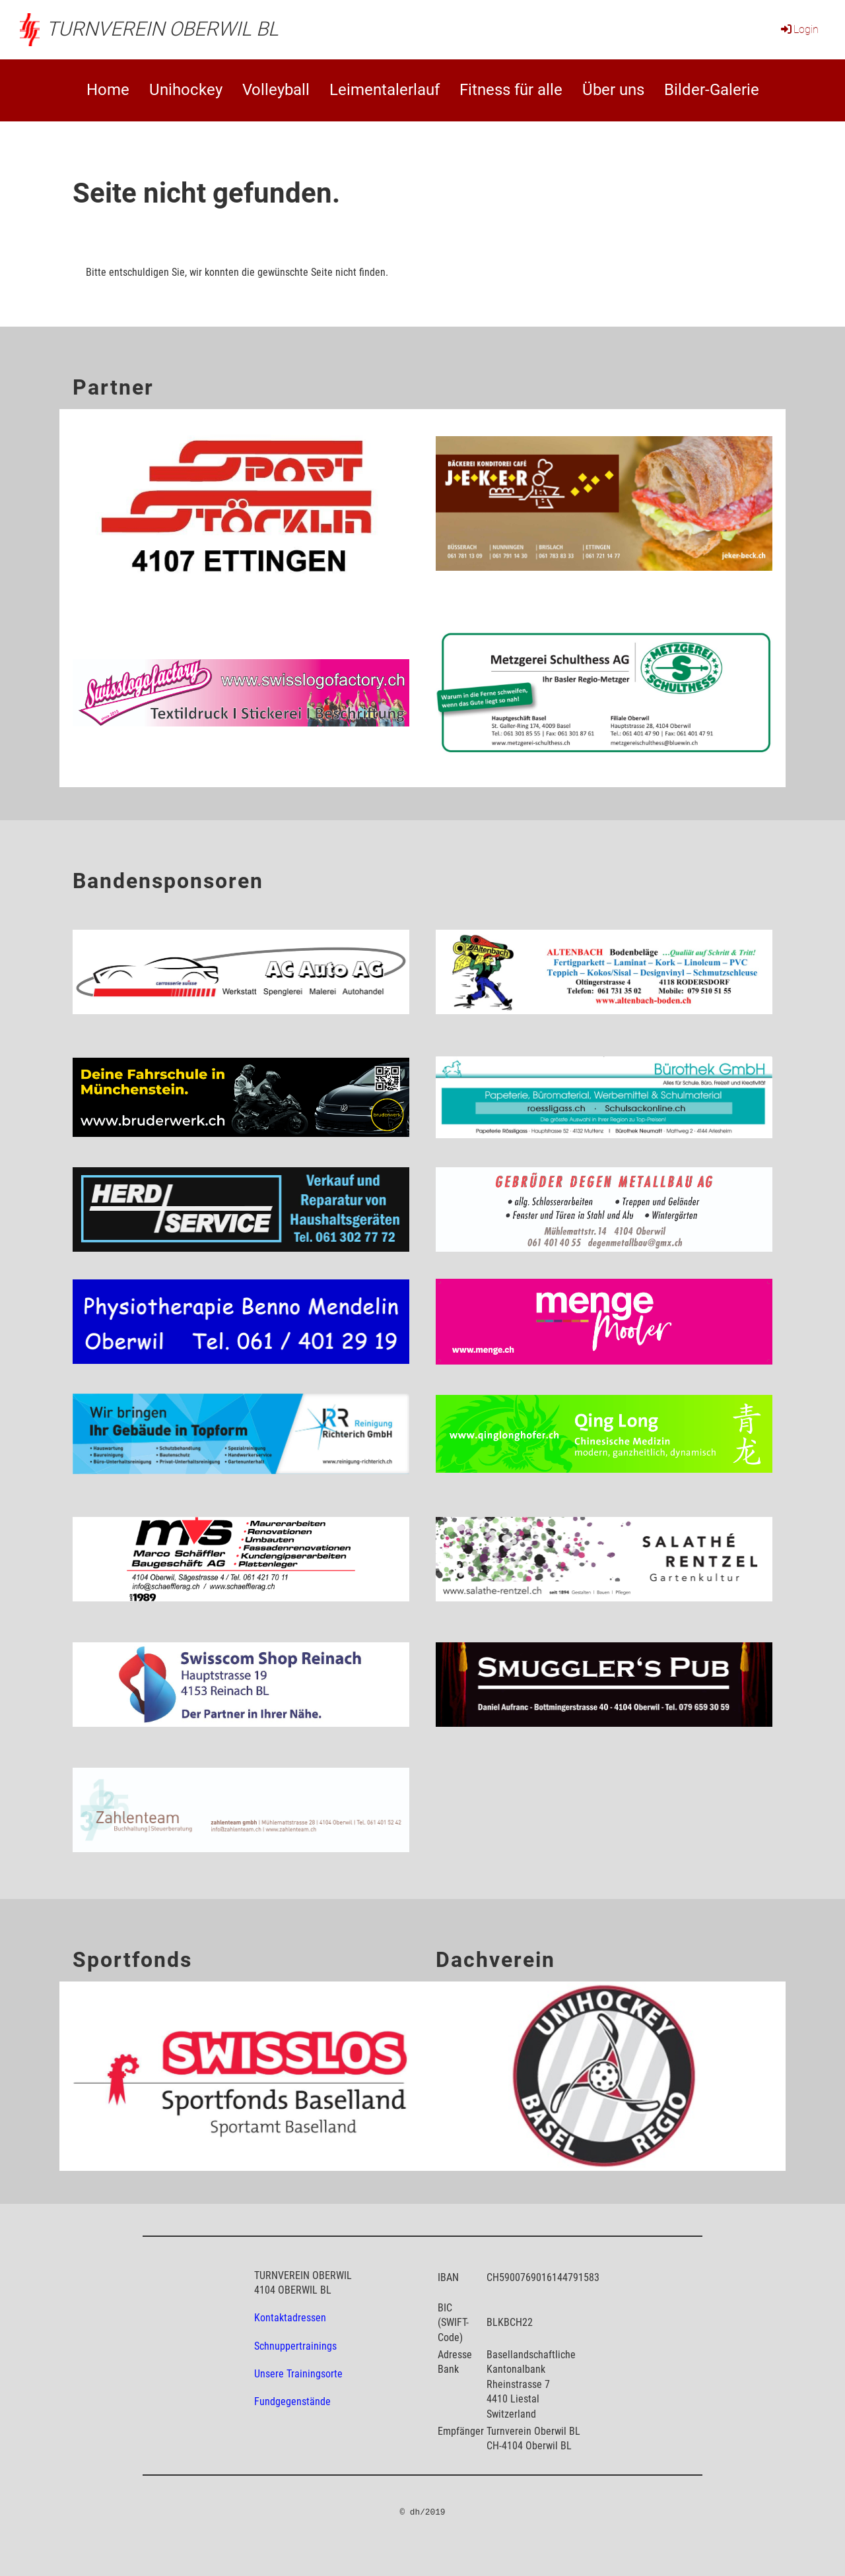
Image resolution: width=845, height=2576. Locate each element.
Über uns (613, 89)
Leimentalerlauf (384, 89)
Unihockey (185, 89)
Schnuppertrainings (295, 2346)
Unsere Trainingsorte (298, 2373)
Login (799, 29)
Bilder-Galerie (711, 89)
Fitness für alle (510, 89)
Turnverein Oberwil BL (162, 28)
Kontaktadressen (290, 2317)
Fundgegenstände (292, 2401)
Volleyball (276, 89)
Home (107, 89)
